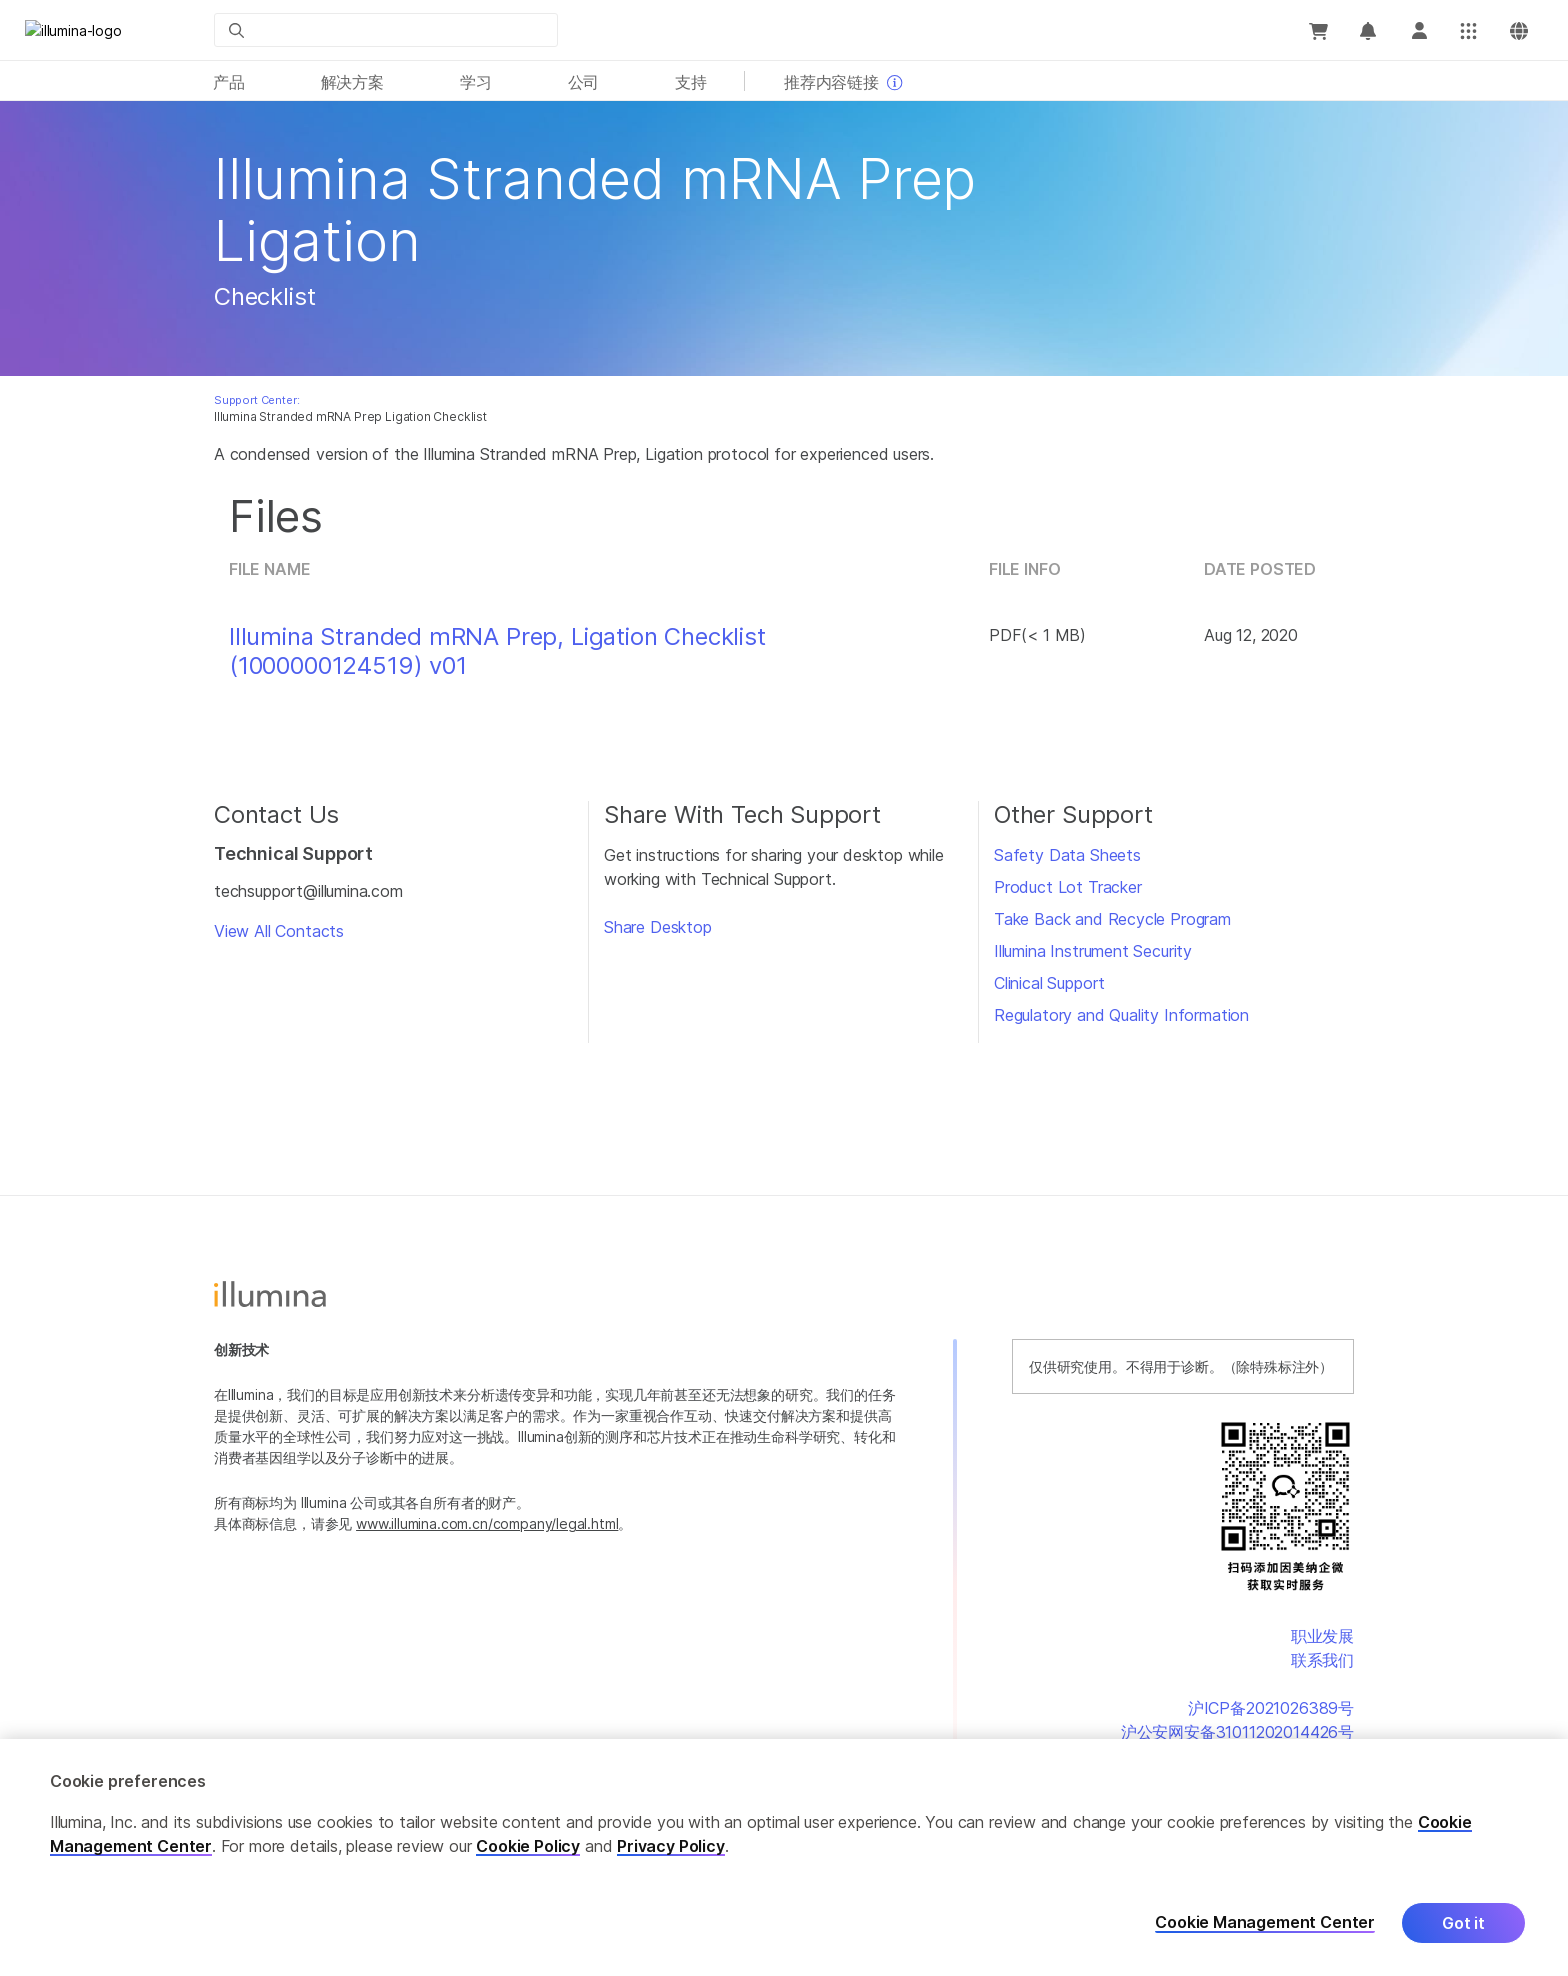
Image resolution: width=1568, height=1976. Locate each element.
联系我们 (1322, 1660)
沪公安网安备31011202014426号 (1237, 1732)
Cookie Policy (528, 1846)
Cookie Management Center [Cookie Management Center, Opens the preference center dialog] (1265, 1922)
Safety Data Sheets (1067, 855)
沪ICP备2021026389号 (1271, 1708)
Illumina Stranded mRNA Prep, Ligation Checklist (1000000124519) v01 (497, 651)
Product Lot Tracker (1068, 887)
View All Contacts (279, 931)
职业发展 (1322, 1636)
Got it (1463, 1923)
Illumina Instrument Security (1093, 951)
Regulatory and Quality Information (1121, 1015)
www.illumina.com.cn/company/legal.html (487, 1523)
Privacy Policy (671, 1846)
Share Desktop (658, 927)
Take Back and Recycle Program (1112, 919)
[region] (784, 1857)
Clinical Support (1049, 983)
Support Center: (256, 400)
